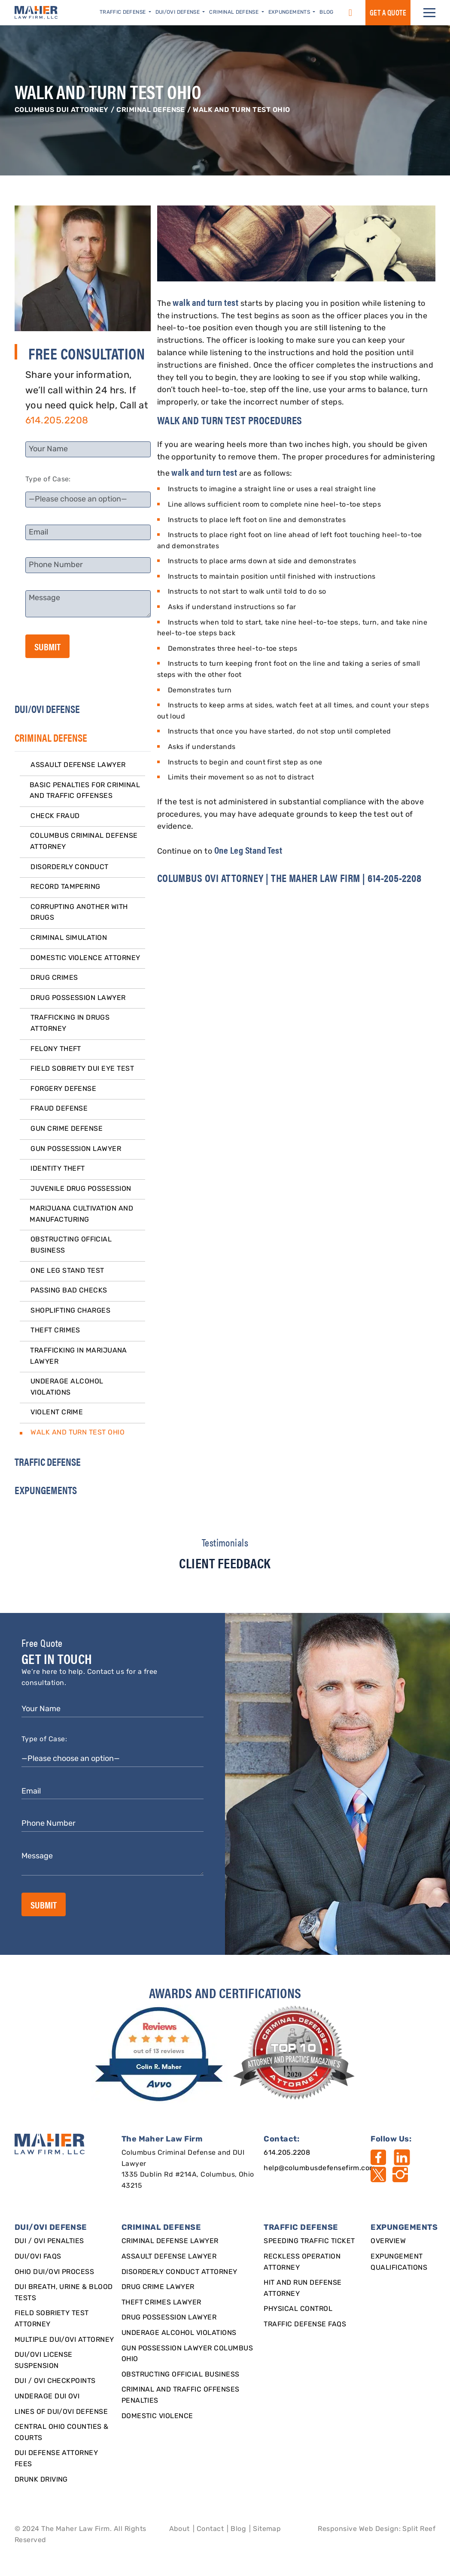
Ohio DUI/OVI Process (54, 2272)
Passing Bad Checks (68, 1290)
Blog (326, 12)
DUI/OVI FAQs (38, 2256)
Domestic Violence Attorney (85, 958)
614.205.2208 (56, 421)
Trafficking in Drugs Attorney (70, 1024)
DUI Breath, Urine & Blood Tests (64, 2293)
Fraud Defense (59, 1108)
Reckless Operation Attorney (302, 2262)
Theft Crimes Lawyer (161, 2302)
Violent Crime (56, 1412)
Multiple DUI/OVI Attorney (64, 2340)
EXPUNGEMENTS (46, 1490)
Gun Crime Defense (66, 1129)
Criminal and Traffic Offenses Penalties (181, 2395)
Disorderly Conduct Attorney (179, 2272)
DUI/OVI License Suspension (44, 2361)
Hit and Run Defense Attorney (302, 2289)
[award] (160, 2054)
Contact (210, 2529)
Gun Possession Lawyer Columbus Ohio (187, 2354)
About (179, 2529)
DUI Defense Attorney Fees (56, 2459)
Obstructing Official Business (71, 1245)
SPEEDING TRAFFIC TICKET (309, 2241)
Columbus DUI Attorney (62, 110)
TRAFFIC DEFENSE (48, 1461)
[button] (429, 13)
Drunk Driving (41, 2479)
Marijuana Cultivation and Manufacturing (81, 1214)
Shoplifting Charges (70, 1311)
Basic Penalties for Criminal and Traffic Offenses (85, 791)
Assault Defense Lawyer (78, 765)
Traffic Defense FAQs (305, 2324)
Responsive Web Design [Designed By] (358, 2529)
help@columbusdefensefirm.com (319, 2168)
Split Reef (418, 2529)
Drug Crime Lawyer (158, 2287)
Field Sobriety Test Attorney (52, 2319)
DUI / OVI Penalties (49, 2241)
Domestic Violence (157, 2416)
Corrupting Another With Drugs (79, 913)
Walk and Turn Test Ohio (77, 1432)
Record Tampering (65, 887)
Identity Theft (57, 1169)
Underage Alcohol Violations (66, 1387)
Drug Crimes (54, 978)
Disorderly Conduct (69, 867)
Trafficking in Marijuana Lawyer (78, 1356)
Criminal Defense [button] (234, 12)
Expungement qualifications (399, 2262)
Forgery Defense (63, 1089)
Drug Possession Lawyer (78, 998)
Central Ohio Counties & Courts (62, 2433)
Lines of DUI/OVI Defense (61, 2412)
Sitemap (267, 2529)
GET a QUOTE (388, 12)
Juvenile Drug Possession (80, 1189)
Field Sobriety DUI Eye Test (82, 1069)
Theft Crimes (55, 1330)
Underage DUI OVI (47, 2396)
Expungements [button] (290, 12)
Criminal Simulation (68, 938)
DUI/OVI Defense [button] (178, 12)
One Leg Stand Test (67, 1271)
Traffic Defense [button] (123, 12)
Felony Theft (55, 1049)
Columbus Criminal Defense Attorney (84, 842)
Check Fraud (54, 816)
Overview (388, 2241)
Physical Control (298, 2309)
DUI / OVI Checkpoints (55, 2381)
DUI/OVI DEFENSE (47, 708)
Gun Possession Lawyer (75, 1149)
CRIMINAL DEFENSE (150, 110)
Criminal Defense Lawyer (170, 2241)
